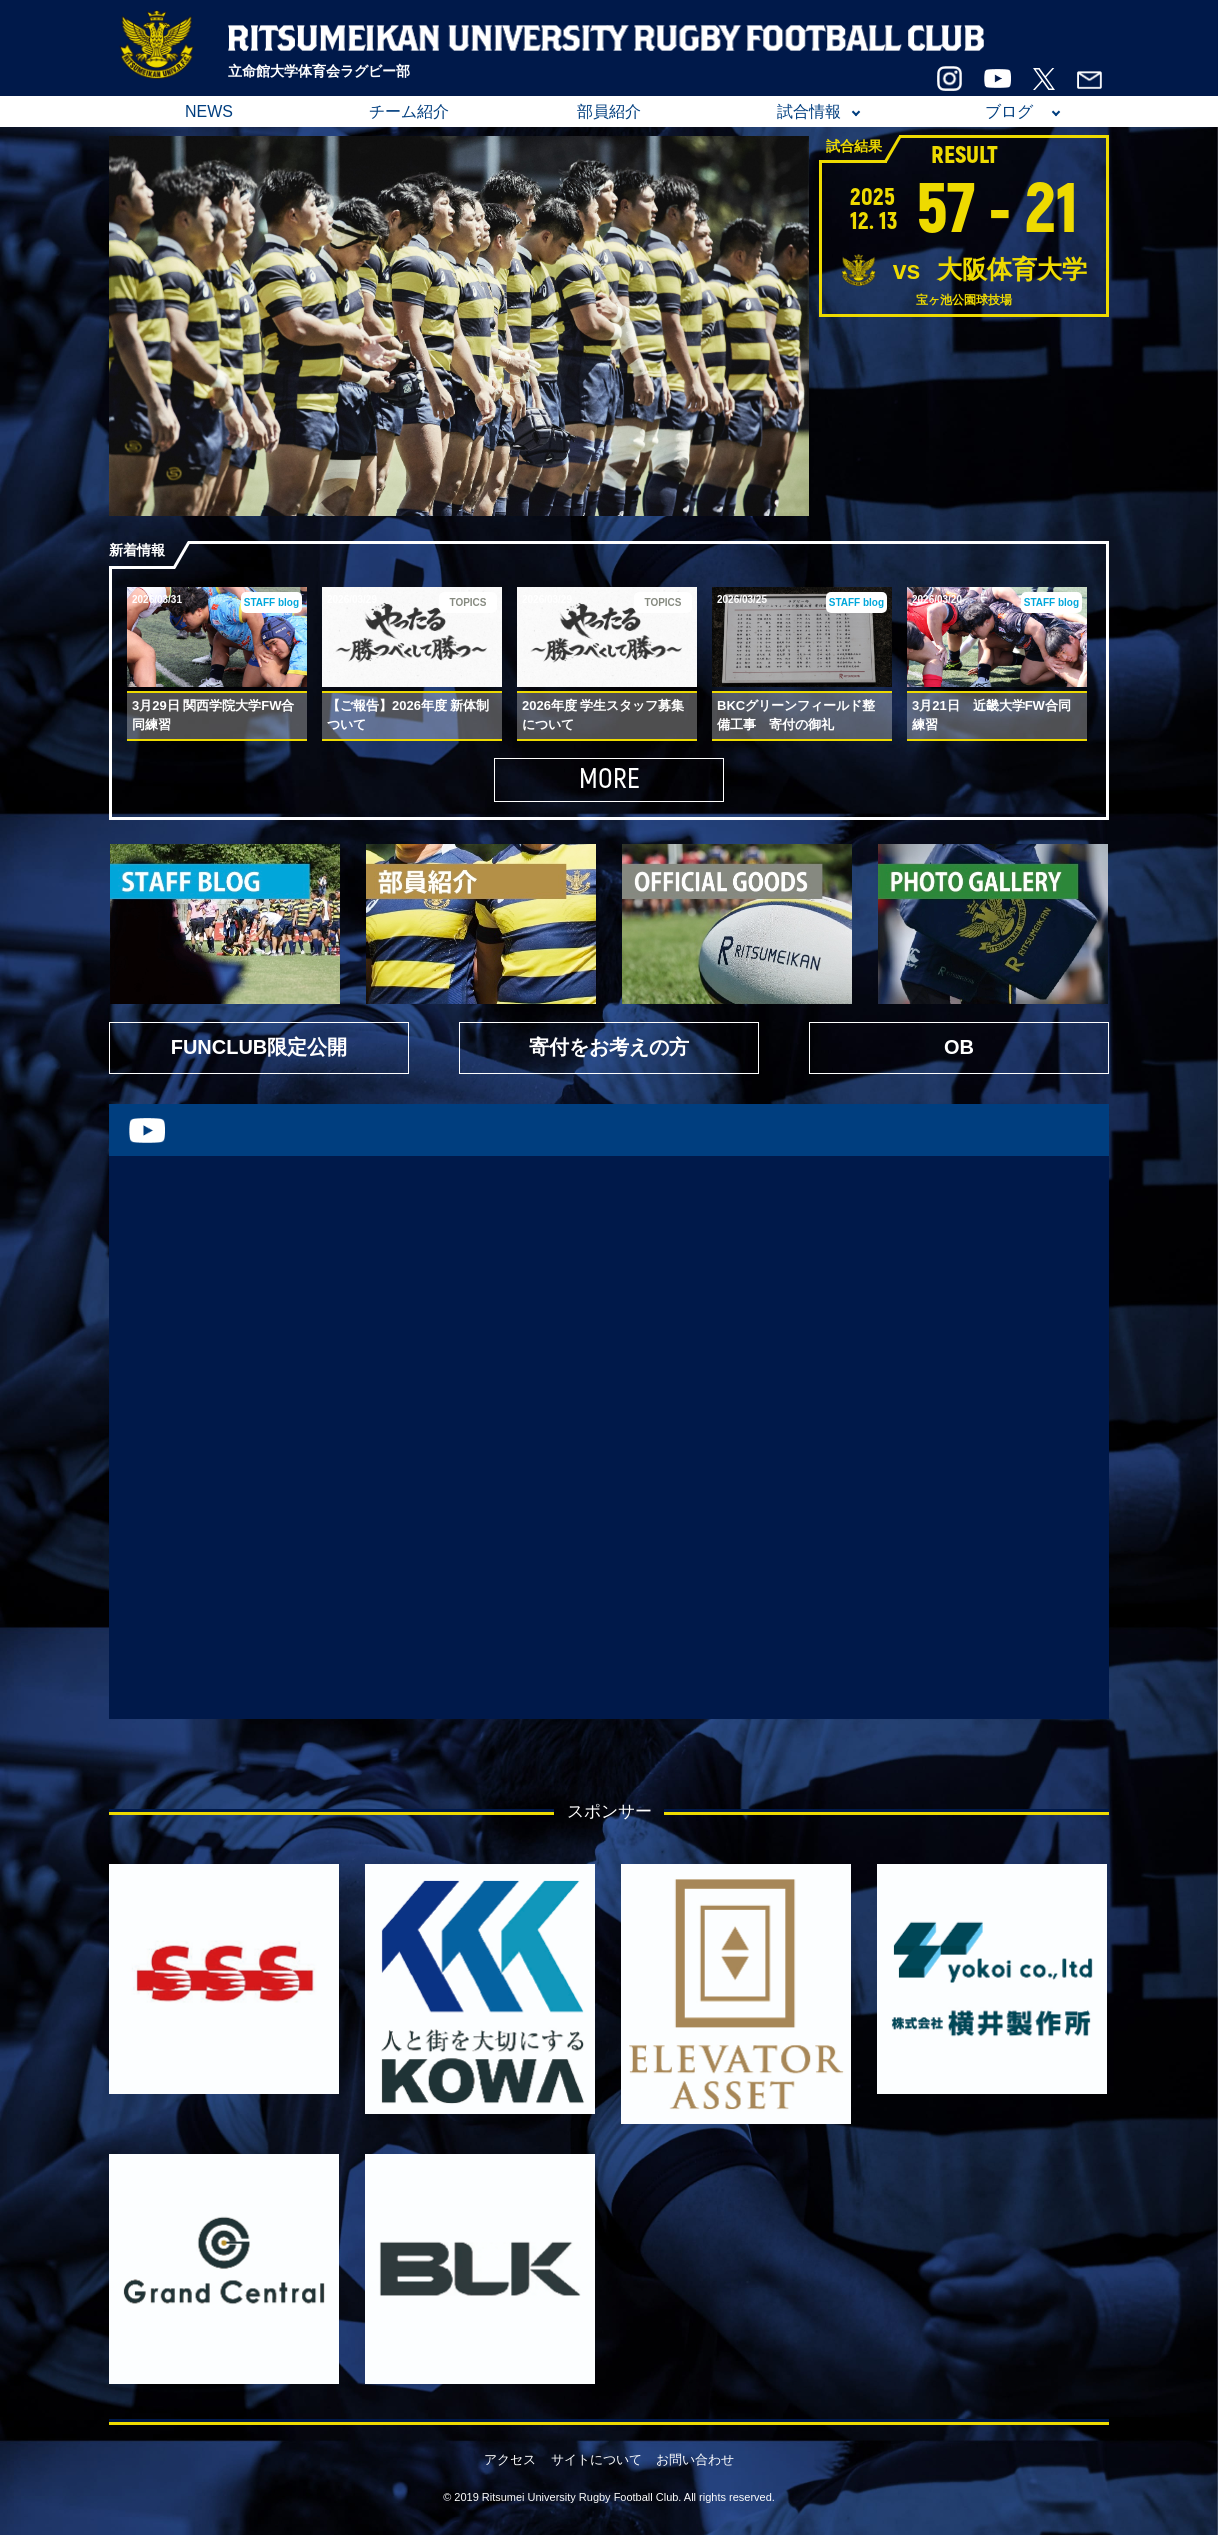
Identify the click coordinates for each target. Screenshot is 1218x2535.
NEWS (209, 111)
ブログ (1009, 111)
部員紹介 (609, 111)
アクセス (510, 2459)
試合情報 (809, 111)
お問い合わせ (695, 2459)
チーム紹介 (409, 111)
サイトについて (596, 2459)
